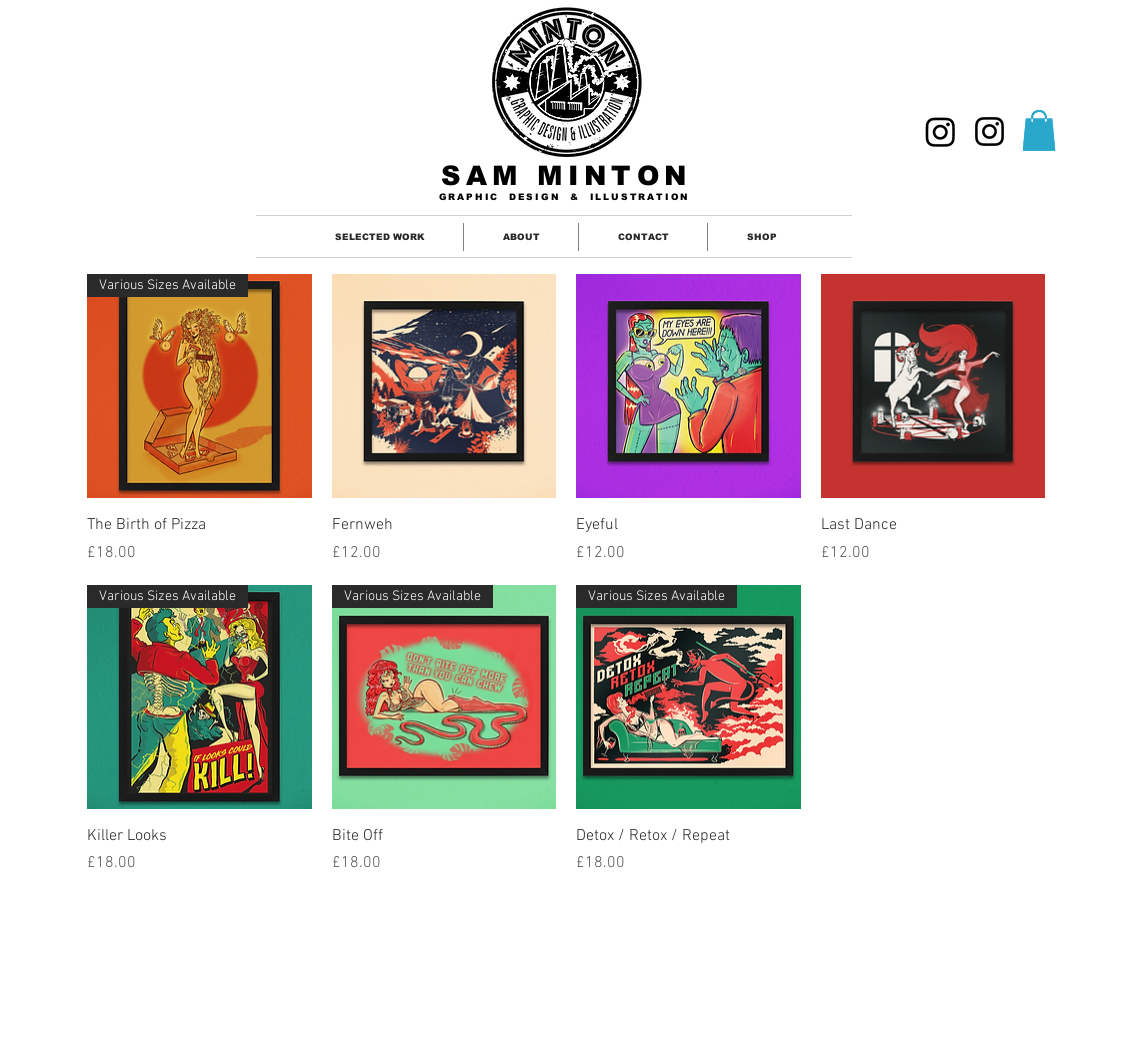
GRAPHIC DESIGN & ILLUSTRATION (565, 197)
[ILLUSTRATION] (989, 131)
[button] (1039, 130)
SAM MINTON (566, 176)
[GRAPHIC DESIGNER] (940, 131)
